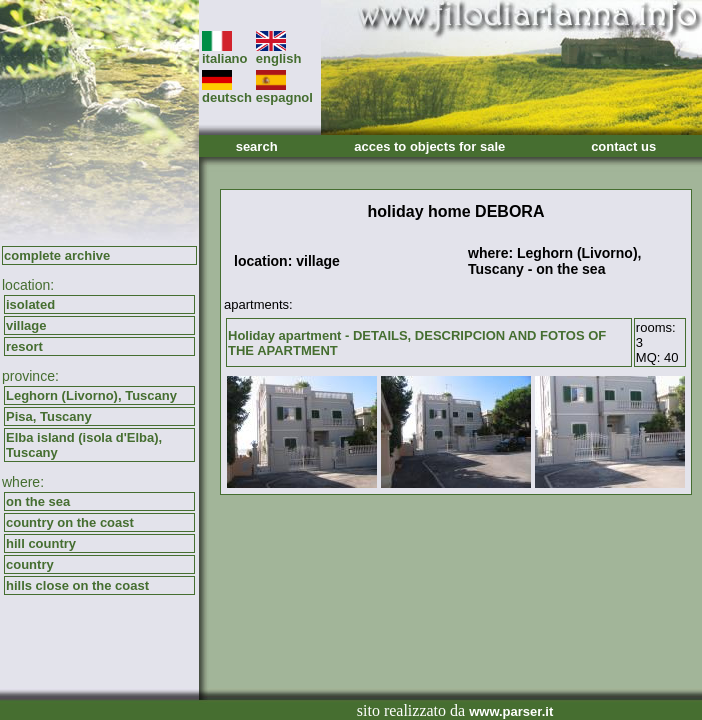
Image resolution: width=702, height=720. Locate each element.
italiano (225, 52)
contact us (623, 146)
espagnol (284, 91)
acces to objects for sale (429, 146)
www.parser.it (511, 711)
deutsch (227, 91)
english (279, 52)
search (257, 146)
